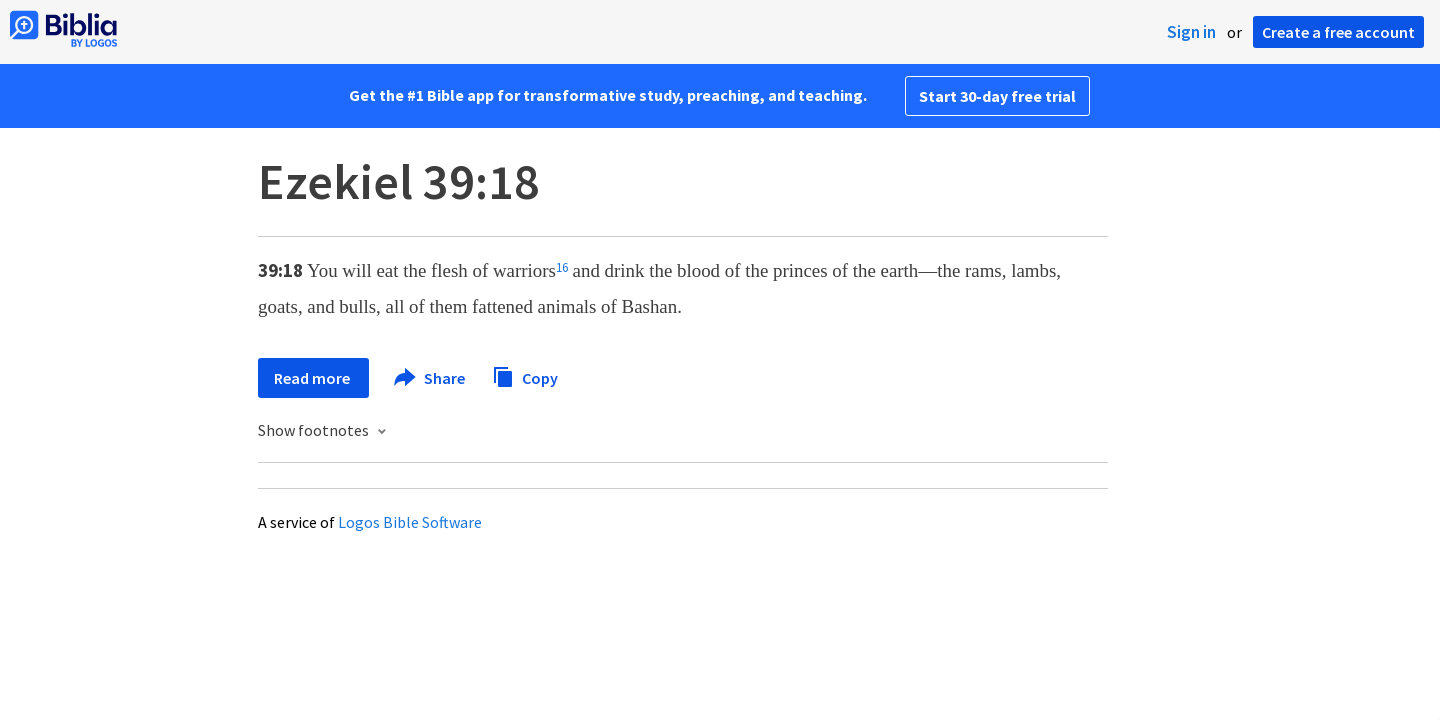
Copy (525, 375)
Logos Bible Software (410, 522)
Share (430, 378)
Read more (313, 378)
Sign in (1191, 32)
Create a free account (1338, 32)
